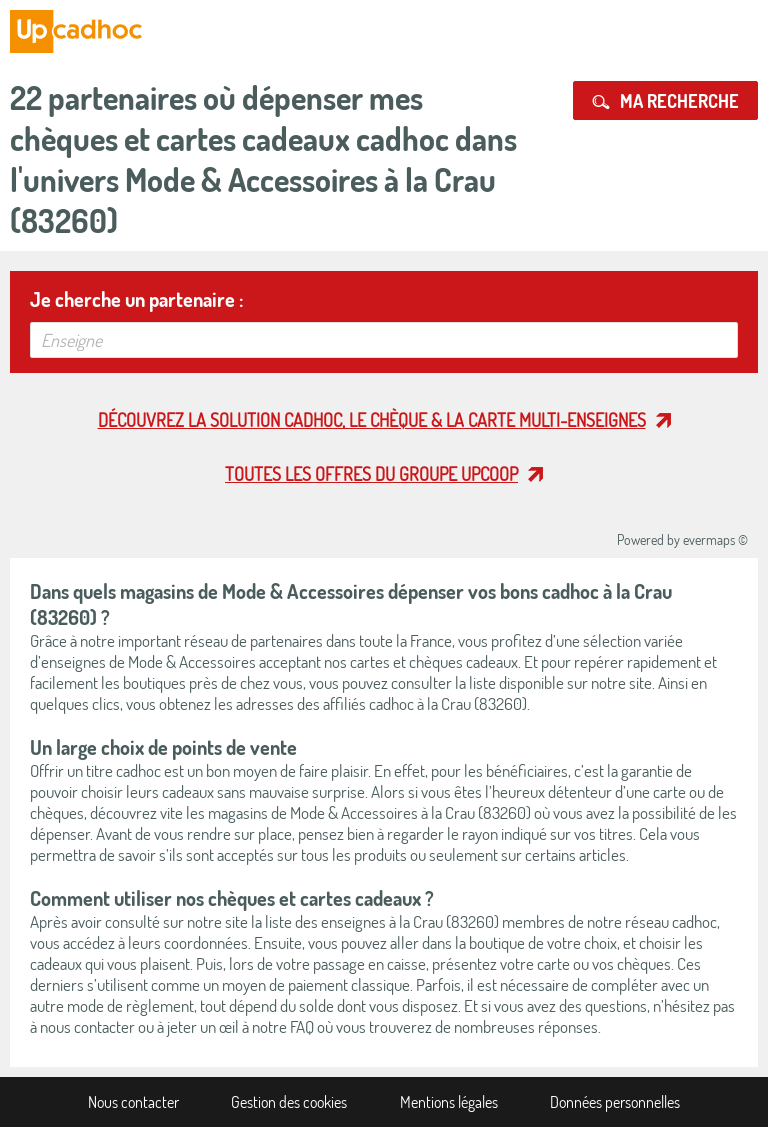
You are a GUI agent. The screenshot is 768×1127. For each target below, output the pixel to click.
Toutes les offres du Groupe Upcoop (371, 474)
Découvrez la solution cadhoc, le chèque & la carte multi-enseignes (372, 420)
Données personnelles (615, 1102)
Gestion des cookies (289, 1102)
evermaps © (715, 539)
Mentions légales (449, 1102)
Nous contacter (133, 1102)
